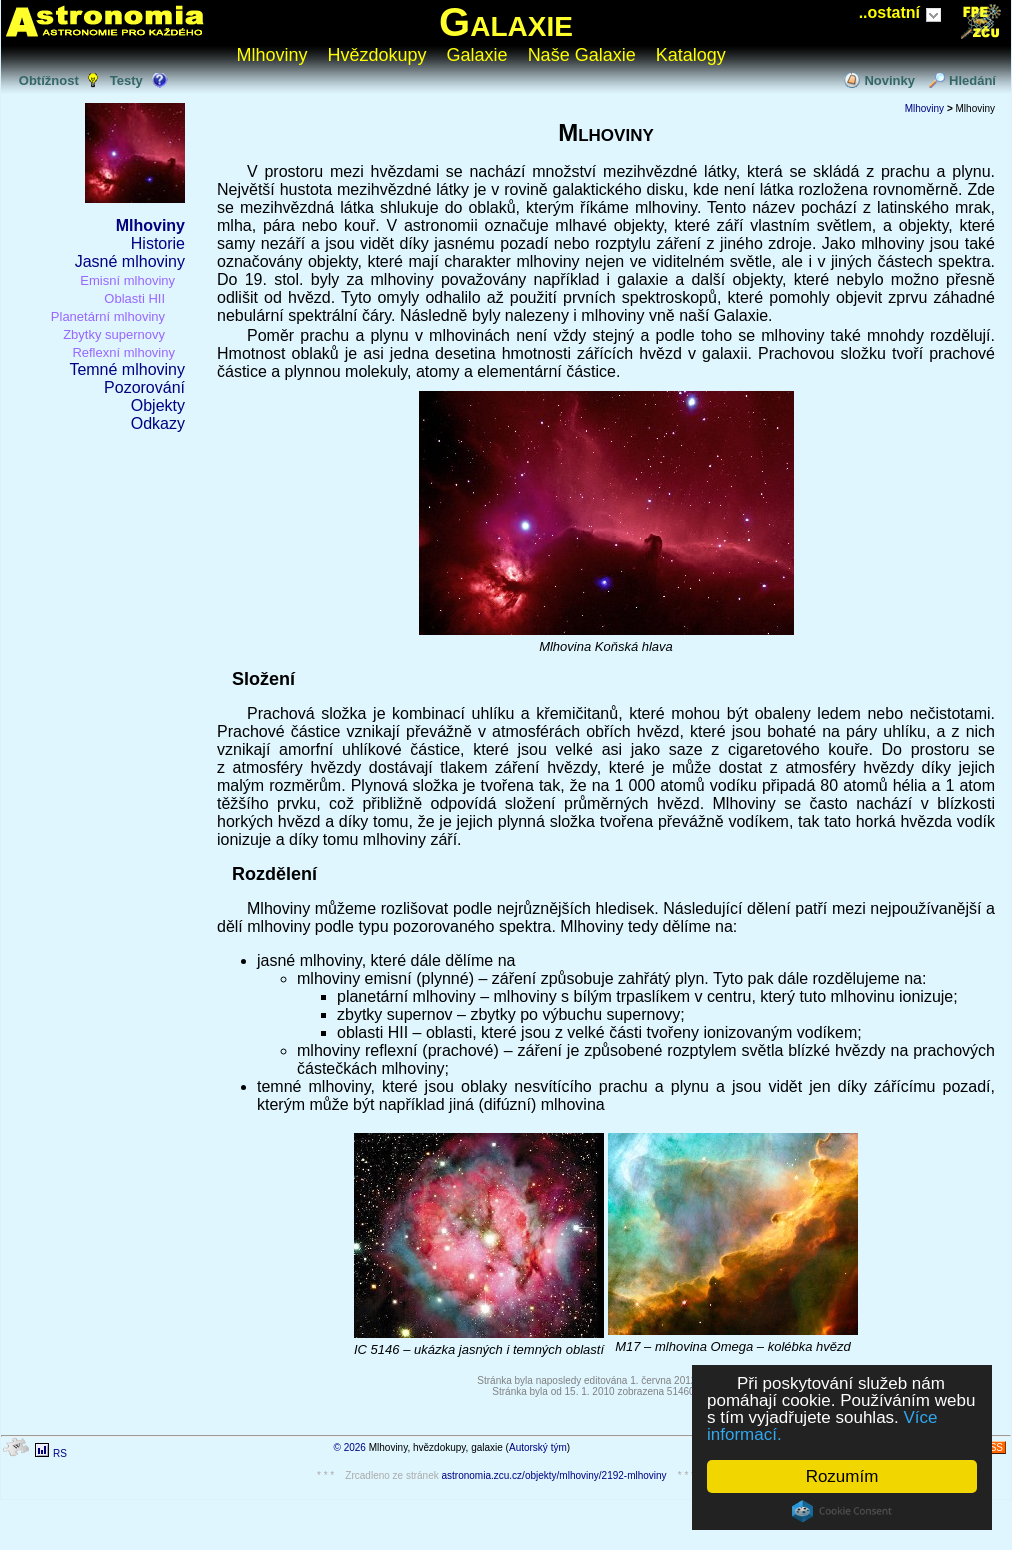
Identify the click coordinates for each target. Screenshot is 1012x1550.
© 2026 (350, 1447)
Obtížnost (49, 80)
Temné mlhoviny (127, 369)
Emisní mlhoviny (127, 280)
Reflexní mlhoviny (123, 352)
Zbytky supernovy (114, 334)
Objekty (158, 405)
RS (60, 1453)
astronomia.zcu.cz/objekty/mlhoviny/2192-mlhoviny (554, 1475)
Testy (126, 80)
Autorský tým (538, 1447)
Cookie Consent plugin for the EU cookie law (842, 1511)
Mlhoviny (272, 55)
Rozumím (842, 1476)
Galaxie (506, 22)
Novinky (889, 80)
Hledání (972, 80)
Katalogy (691, 55)
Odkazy (158, 423)
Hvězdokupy (377, 55)
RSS (992, 1447)
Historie (158, 243)
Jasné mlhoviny (130, 261)
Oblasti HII (134, 298)
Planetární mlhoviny (108, 316)
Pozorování (144, 387)
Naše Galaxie (582, 55)
